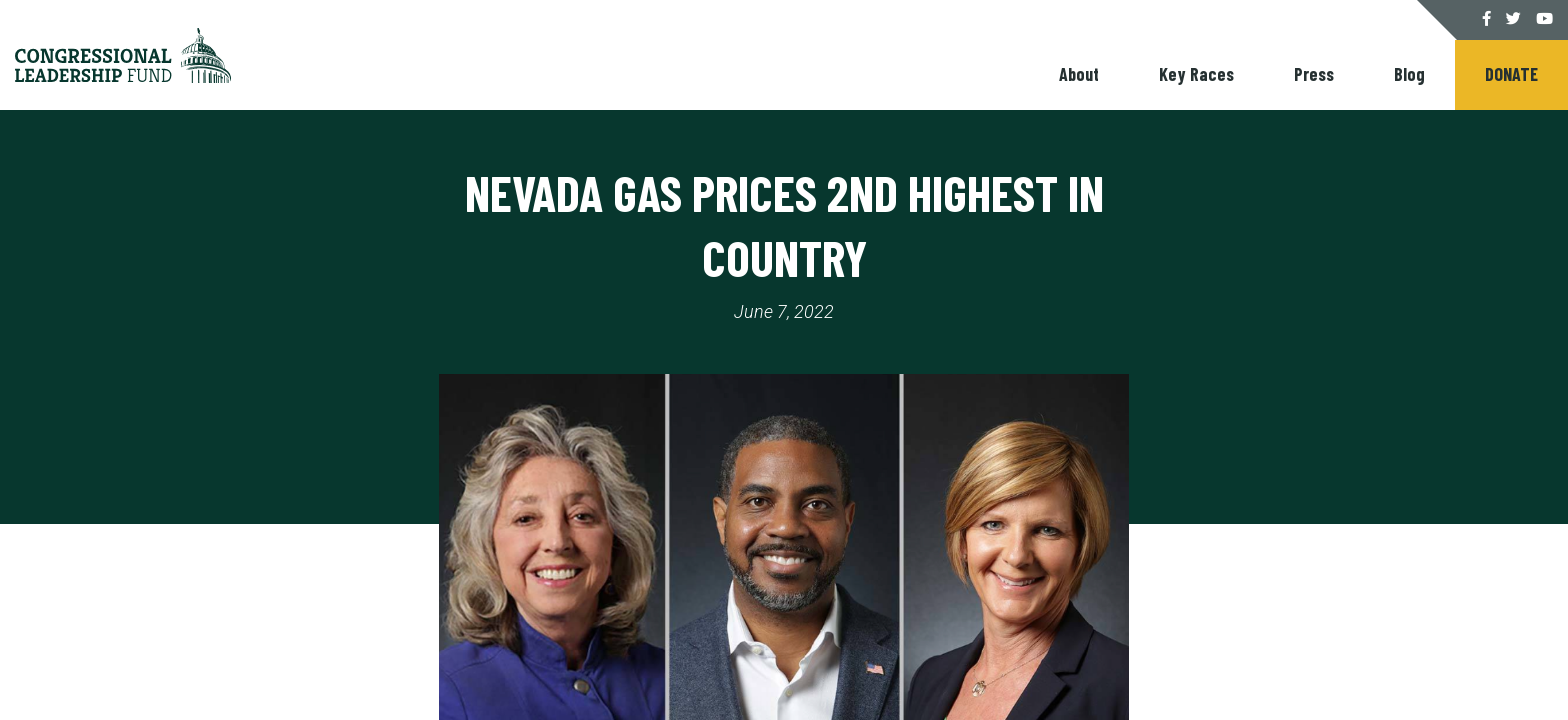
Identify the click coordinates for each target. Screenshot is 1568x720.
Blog (1409, 74)
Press (1314, 74)
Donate (1511, 74)
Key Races (1196, 74)
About (1079, 74)
